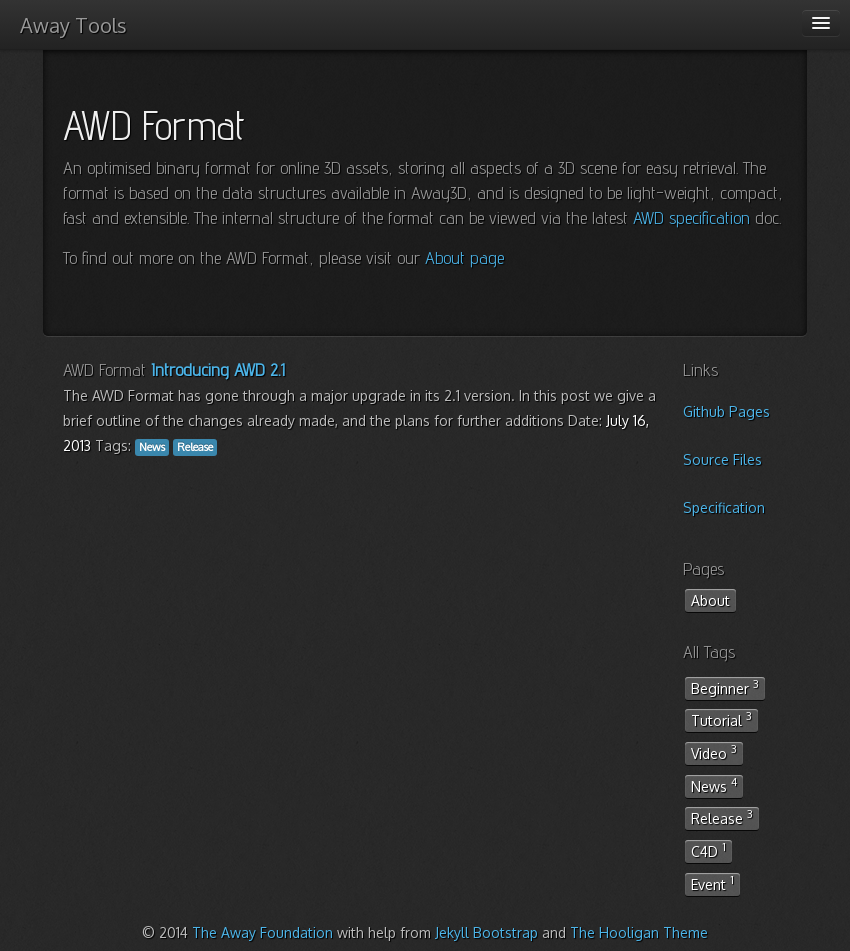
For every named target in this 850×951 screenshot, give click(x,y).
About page (464, 257)
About (710, 600)
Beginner (725, 687)
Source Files (722, 459)
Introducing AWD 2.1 (218, 369)
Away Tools (73, 25)
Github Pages (726, 411)
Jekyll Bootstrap (486, 932)
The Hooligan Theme (639, 932)
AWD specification (691, 217)
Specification (724, 507)
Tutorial (721, 719)
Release (722, 817)
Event (712, 883)
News (714, 785)
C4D (708, 850)
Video (714, 752)
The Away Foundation (262, 932)
